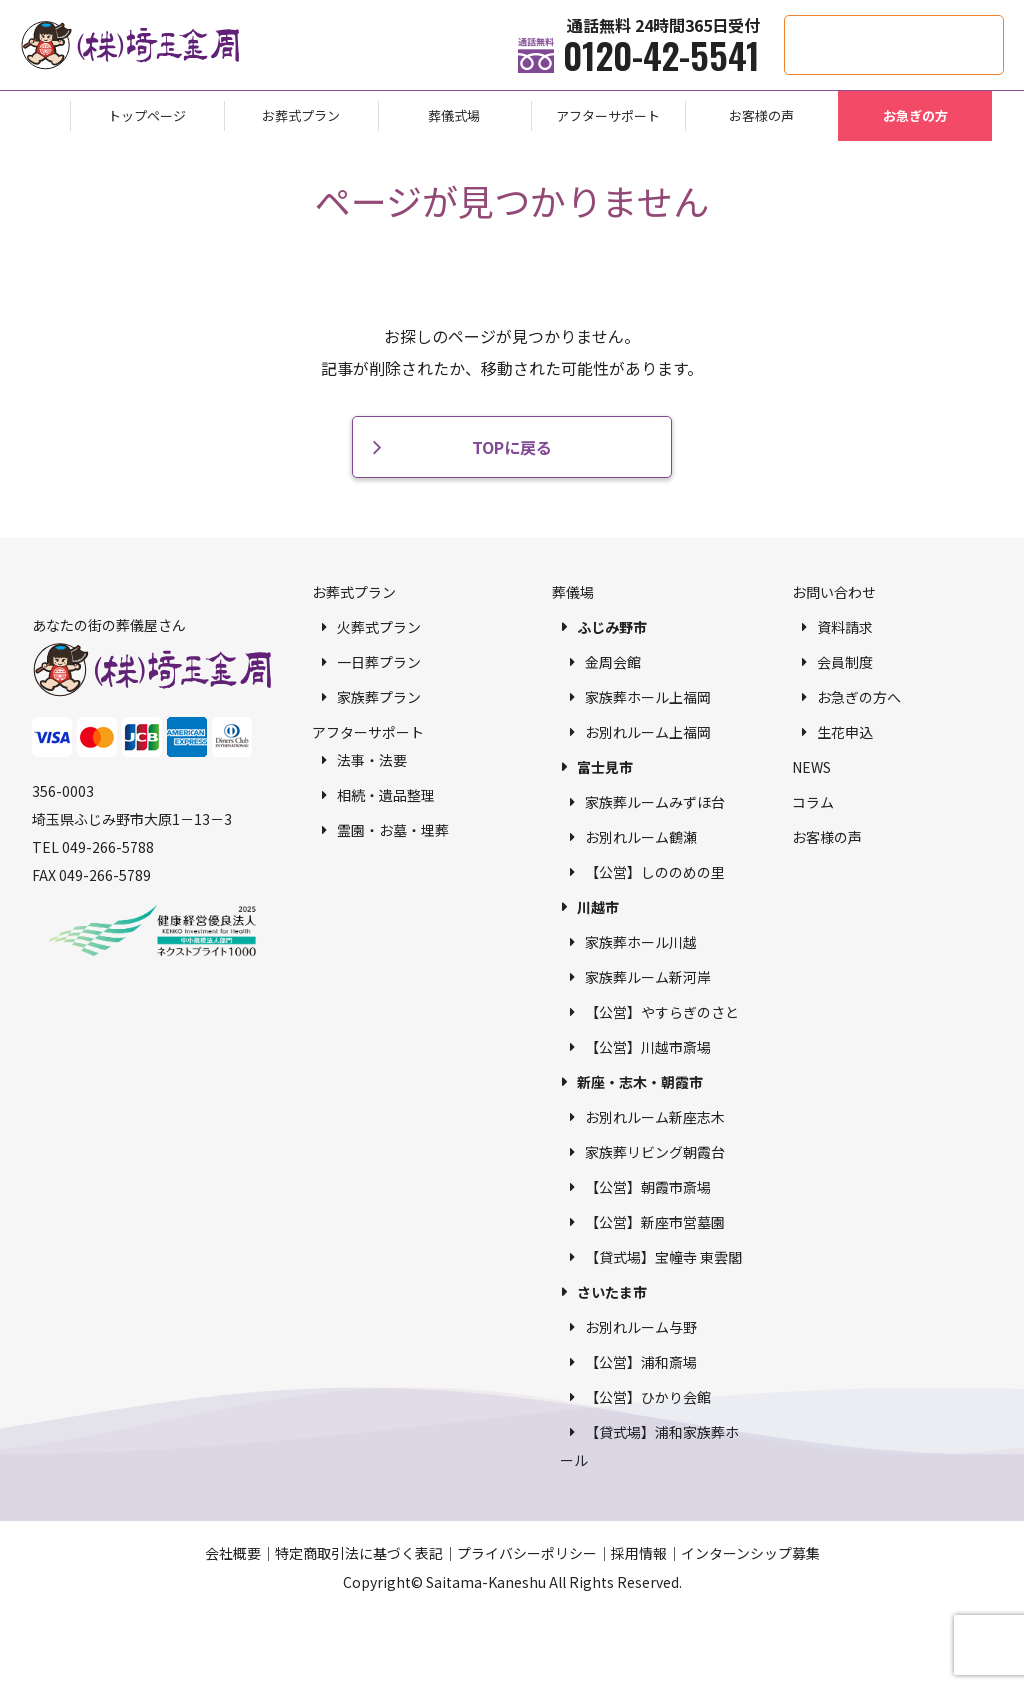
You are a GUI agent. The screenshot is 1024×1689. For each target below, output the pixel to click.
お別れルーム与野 (641, 1327)
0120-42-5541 (661, 55)
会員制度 (845, 662)
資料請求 (845, 627)
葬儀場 (573, 592)
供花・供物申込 (1003, 25)
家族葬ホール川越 (641, 942)
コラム (813, 802)
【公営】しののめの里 (655, 872)
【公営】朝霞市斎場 (648, 1187)
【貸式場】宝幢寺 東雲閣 (663, 1257)
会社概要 (233, 1553)
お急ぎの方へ (859, 697)
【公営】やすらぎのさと (662, 1012)
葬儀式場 (454, 115)
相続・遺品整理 (386, 795)
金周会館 (613, 662)
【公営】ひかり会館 (648, 1397)
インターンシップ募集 (750, 1553)
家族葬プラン (379, 697)
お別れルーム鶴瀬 (641, 837)
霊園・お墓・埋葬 (393, 830)
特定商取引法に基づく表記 (359, 1553)
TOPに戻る (512, 447)
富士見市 (605, 767)
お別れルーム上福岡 (648, 732)
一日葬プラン (379, 662)
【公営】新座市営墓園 (655, 1222)
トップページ (147, 115)
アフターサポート (608, 115)
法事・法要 (372, 760)
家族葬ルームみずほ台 (655, 802)
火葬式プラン (379, 627)
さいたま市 (612, 1292)
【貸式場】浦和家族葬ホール (649, 1446)
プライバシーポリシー (527, 1553)
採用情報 (639, 1553)
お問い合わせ (834, 592)
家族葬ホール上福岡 (648, 697)
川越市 (598, 907)
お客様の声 (761, 115)
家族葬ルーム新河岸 (648, 977)
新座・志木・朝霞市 (640, 1082)
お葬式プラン (301, 115)
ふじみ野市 (612, 627)
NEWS (811, 767)
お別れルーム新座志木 (655, 1117)
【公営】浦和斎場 (641, 1362)
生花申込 (845, 732)
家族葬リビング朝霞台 (655, 1152)
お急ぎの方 (915, 115)
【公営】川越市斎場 (648, 1047)
